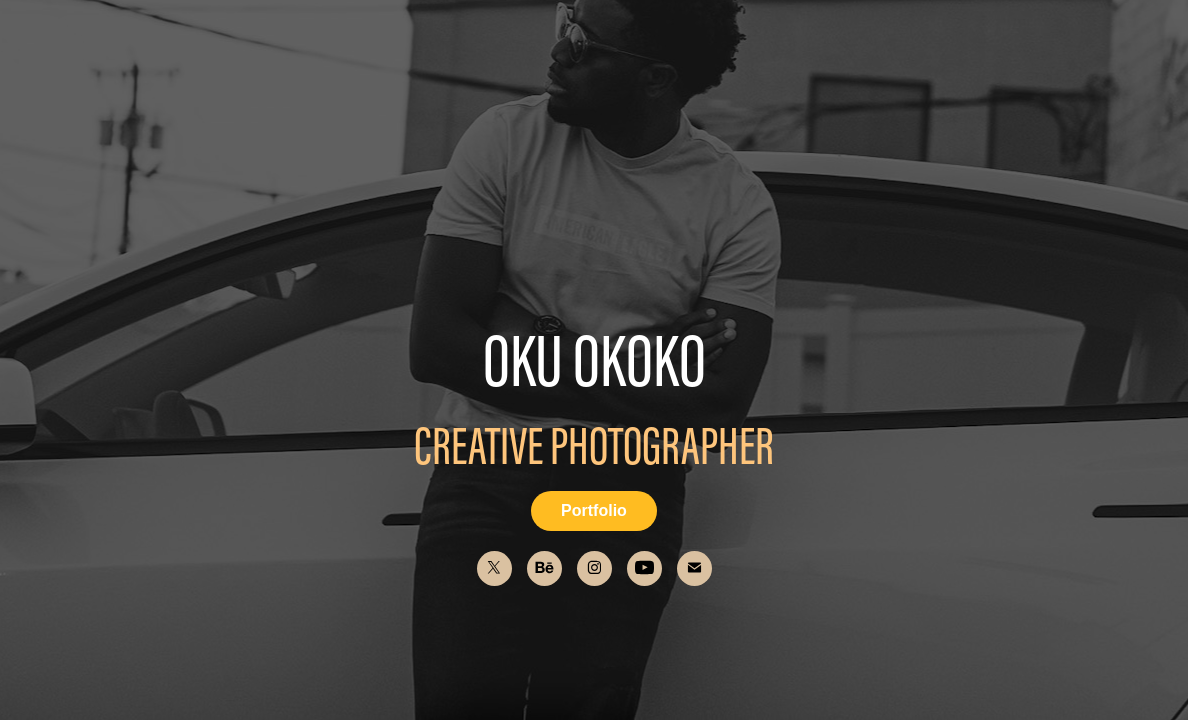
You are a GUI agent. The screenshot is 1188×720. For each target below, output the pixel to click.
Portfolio (594, 510)
